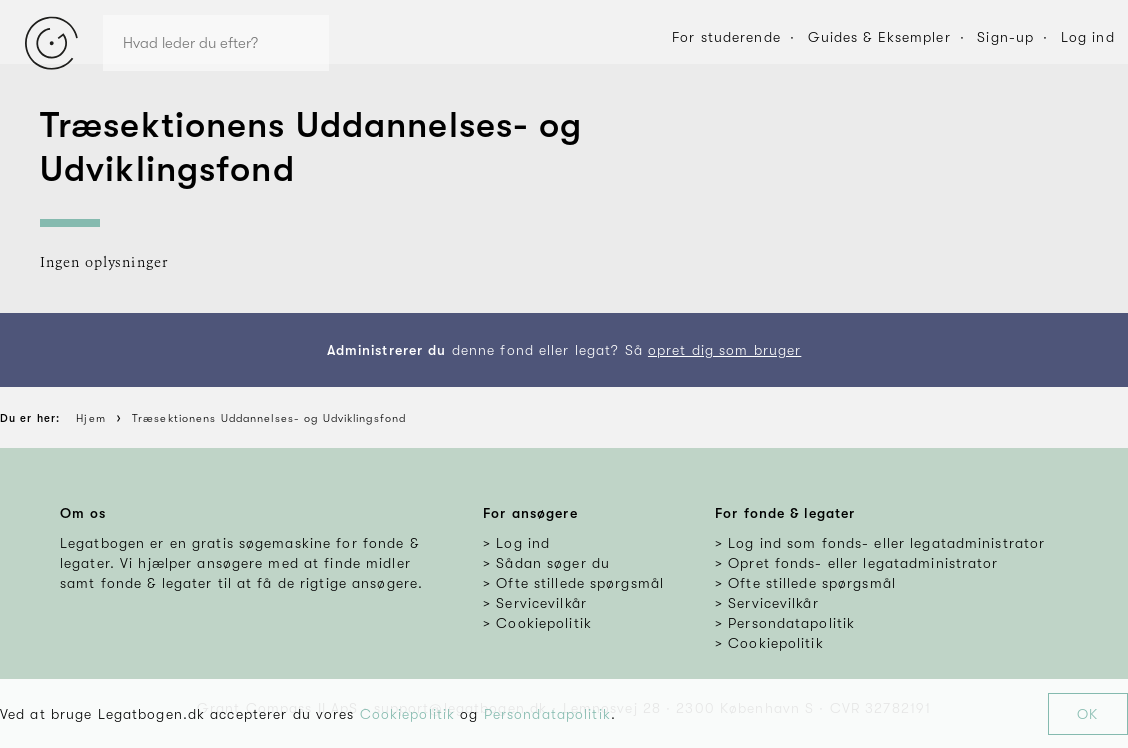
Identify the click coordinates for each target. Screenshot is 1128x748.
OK (1087, 714)
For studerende (726, 37)
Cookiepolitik (408, 714)
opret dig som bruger (724, 350)
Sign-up (1005, 37)
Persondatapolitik (547, 714)
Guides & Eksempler (879, 37)
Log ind (1088, 37)
